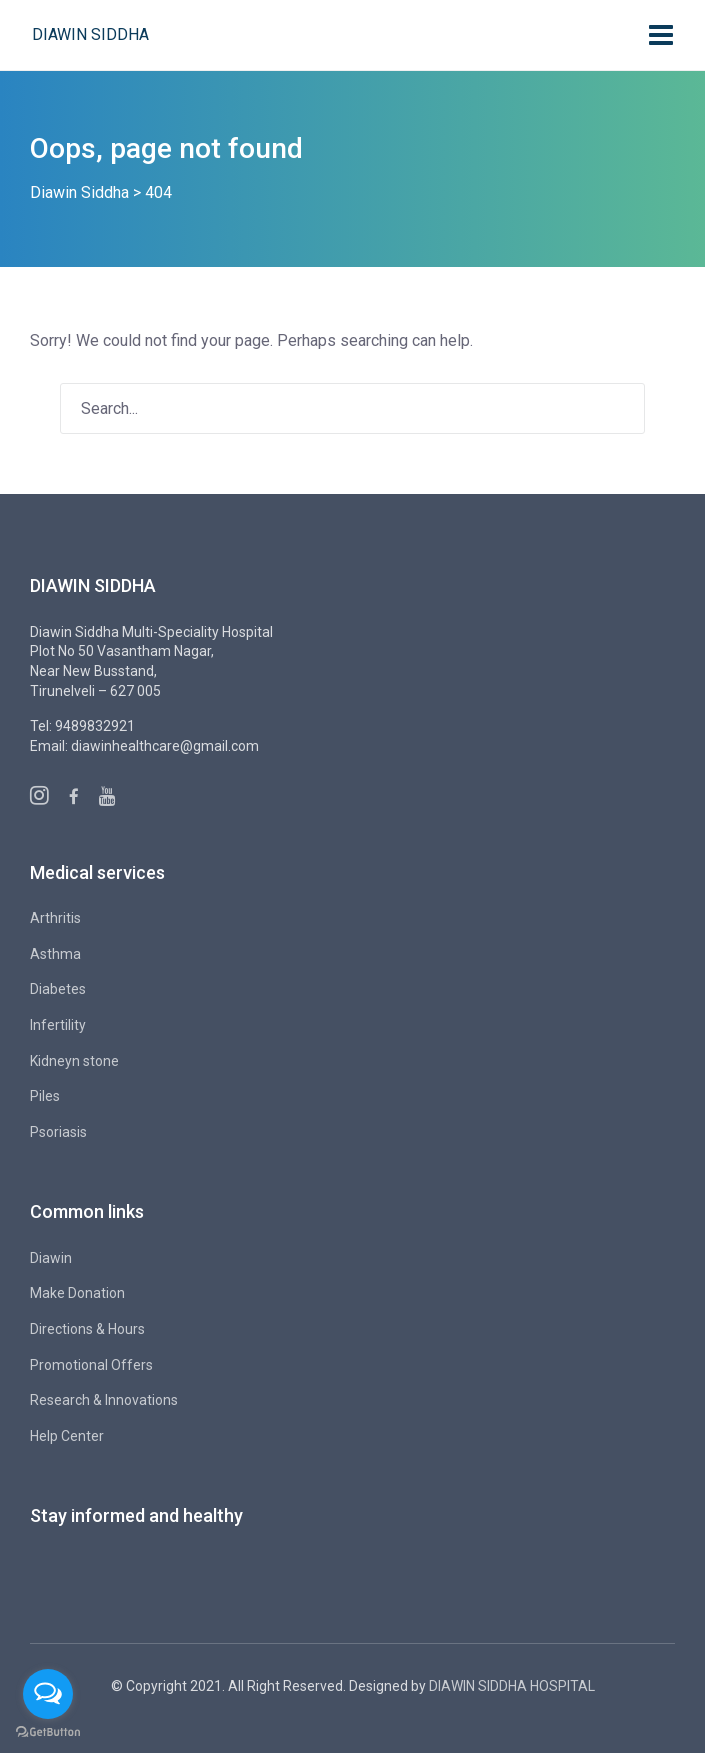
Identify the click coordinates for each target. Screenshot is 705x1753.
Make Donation (77, 1293)
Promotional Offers (91, 1365)
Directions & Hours (87, 1329)
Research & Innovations (104, 1400)
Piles (45, 1096)
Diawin (51, 1258)
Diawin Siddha (90, 34)
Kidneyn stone (74, 1061)
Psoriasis (58, 1132)
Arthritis (55, 918)
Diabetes (58, 989)
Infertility (58, 1025)
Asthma (55, 954)
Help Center (67, 1436)
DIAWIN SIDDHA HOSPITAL (512, 1686)
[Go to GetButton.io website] (48, 1732)
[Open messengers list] (48, 1694)
